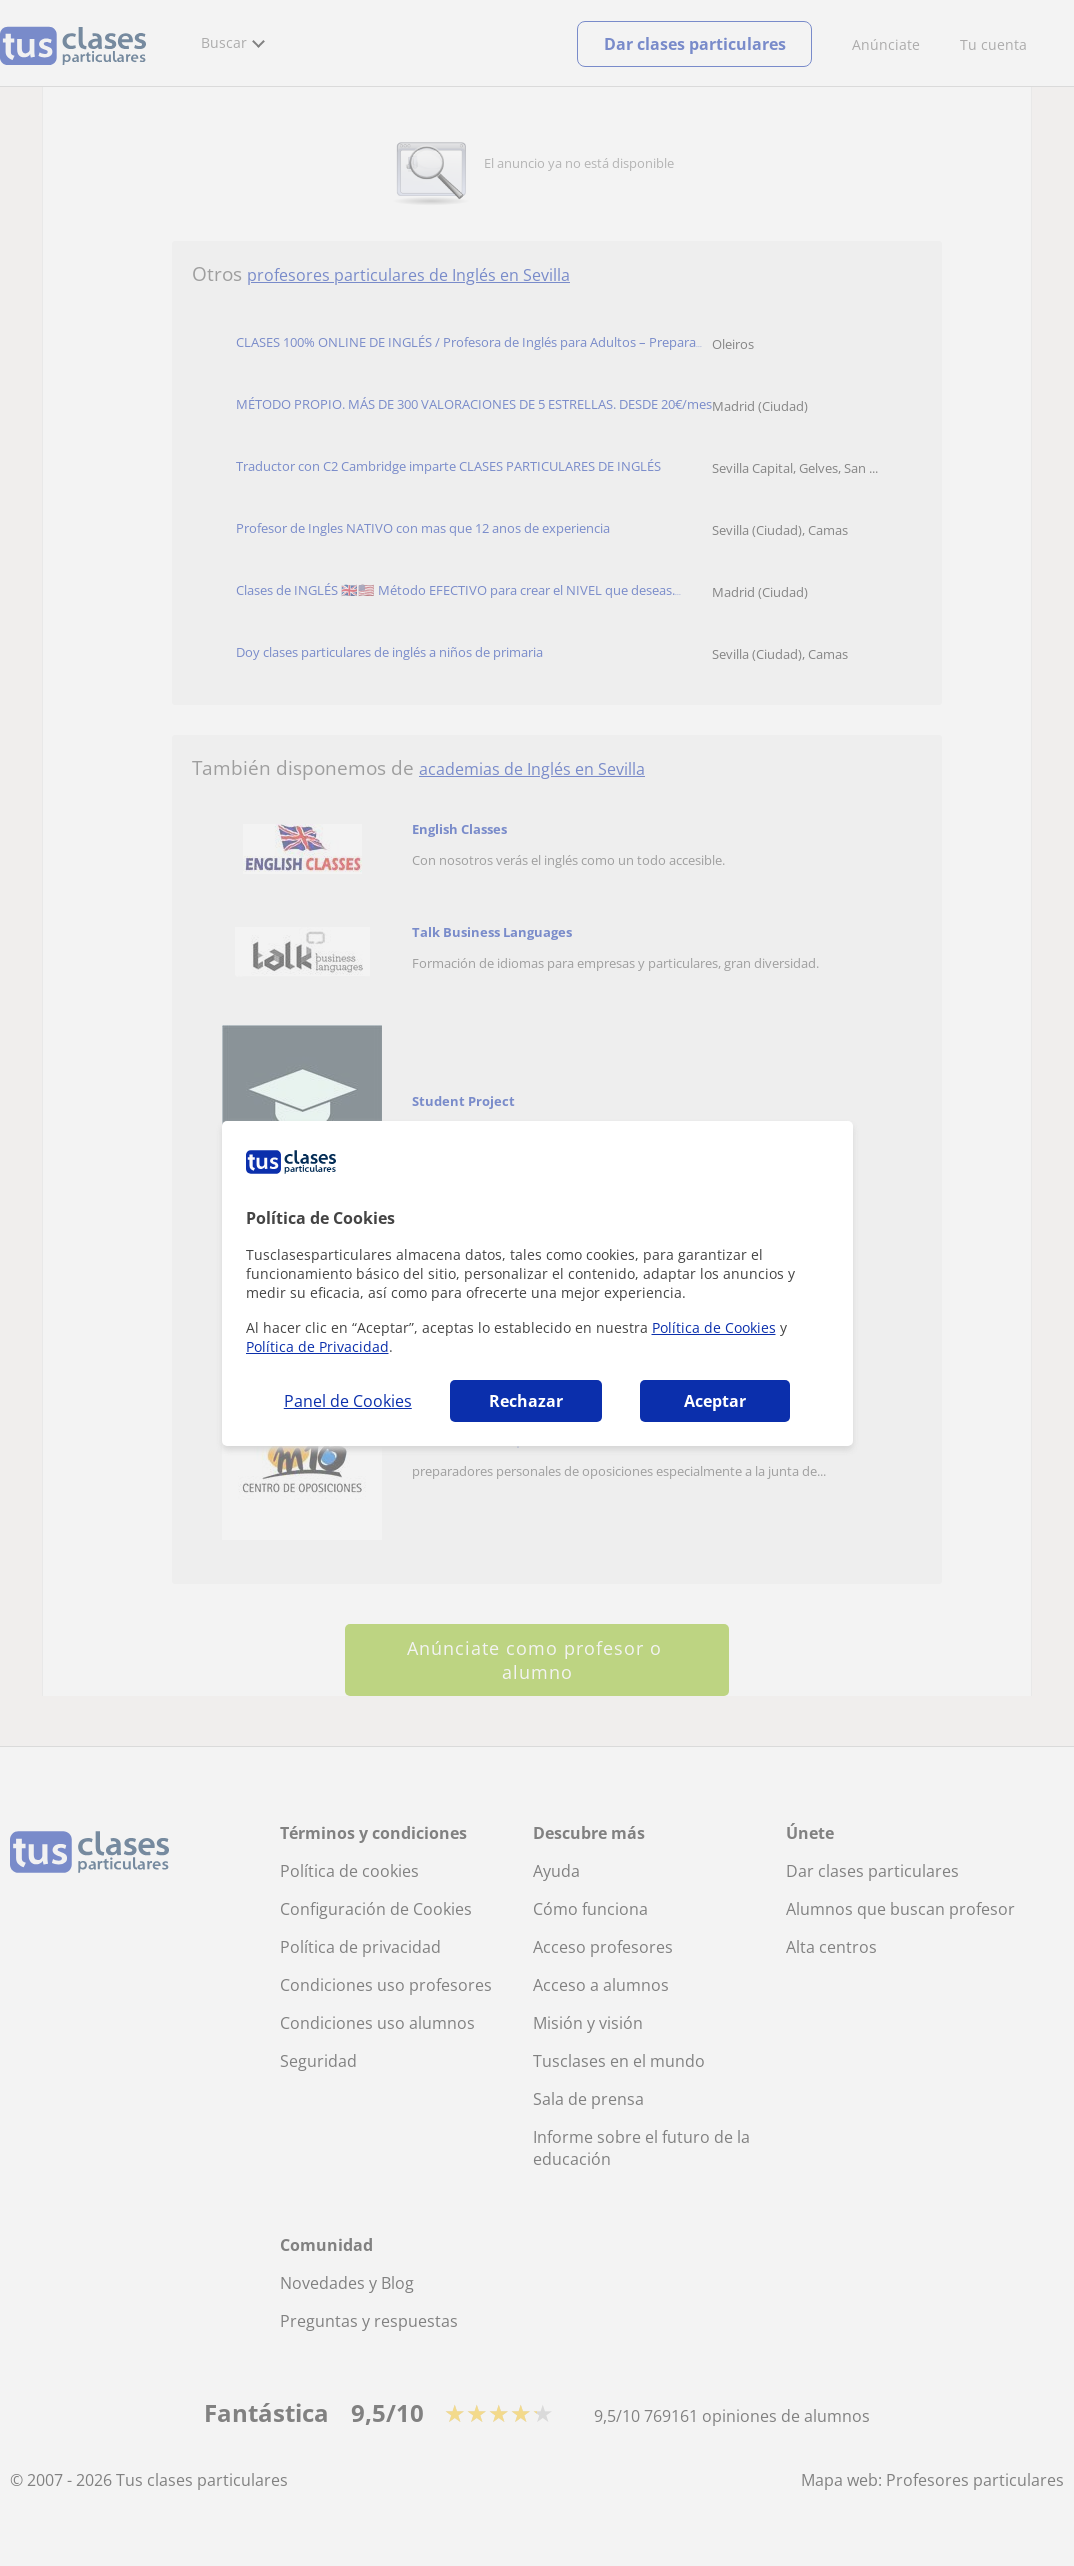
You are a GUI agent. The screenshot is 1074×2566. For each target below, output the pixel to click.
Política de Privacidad (317, 1346)
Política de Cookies (714, 1327)
